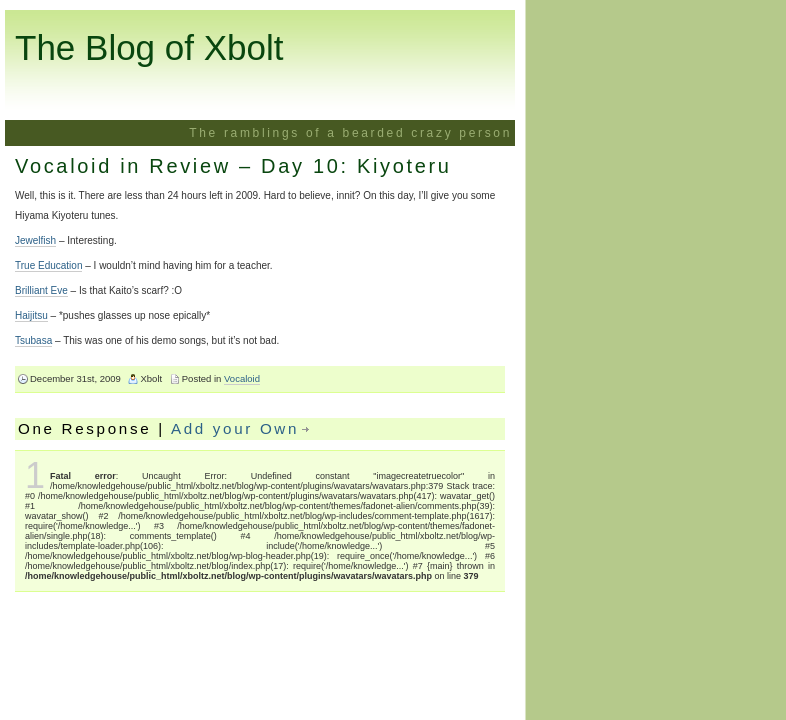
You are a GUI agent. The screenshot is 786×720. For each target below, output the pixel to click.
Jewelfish (35, 240)
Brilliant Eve (41, 290)
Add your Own (235, 428)
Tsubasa (33, 340)
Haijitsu (31, 315)
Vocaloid (242, 378)
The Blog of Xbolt (149, 47)
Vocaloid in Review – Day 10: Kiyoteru (233, 166)
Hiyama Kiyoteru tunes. (66, 215)
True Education (48, 265)
